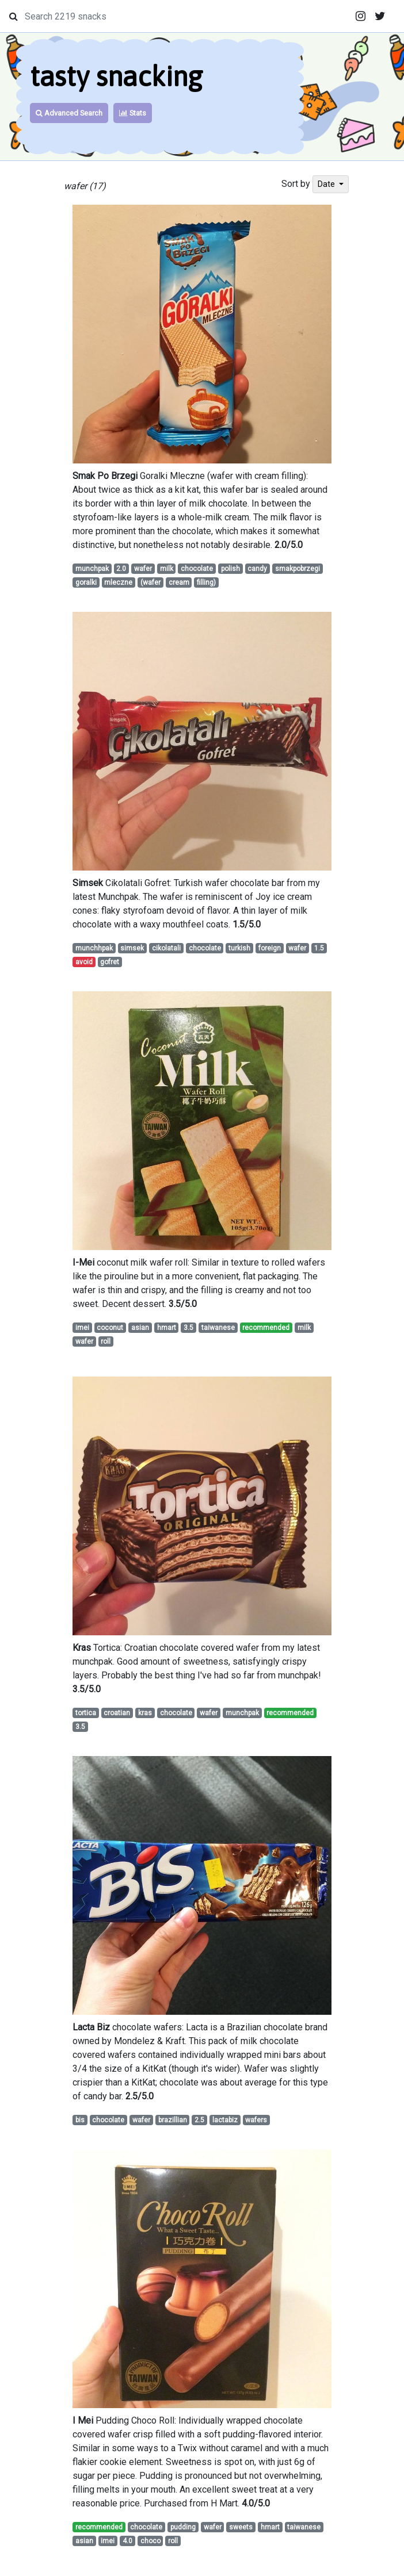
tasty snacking (116, 76)
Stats (132, 113)
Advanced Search (69, 113)
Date (327, 184)
